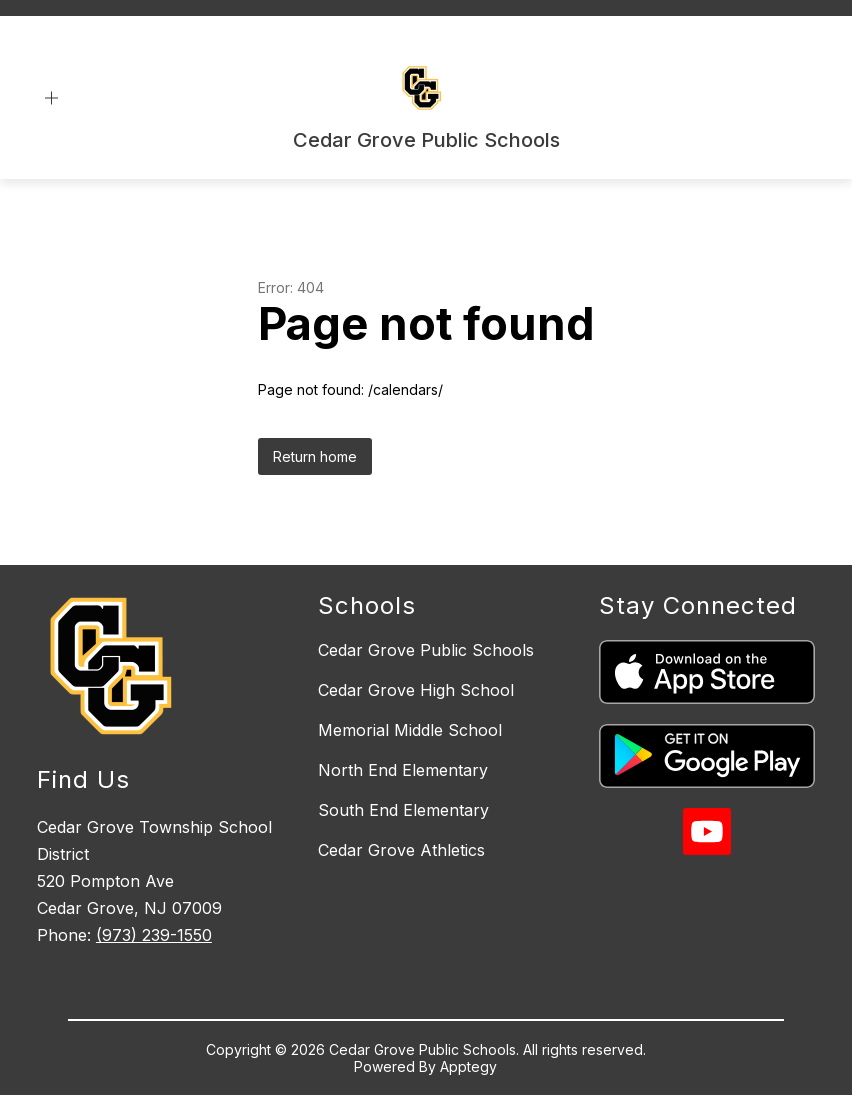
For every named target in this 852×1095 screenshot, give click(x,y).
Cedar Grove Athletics (401, 850)
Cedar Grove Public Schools (426, 650)
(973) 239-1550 (154, 935)
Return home (315, 456)
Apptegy (468, 1066)
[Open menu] (51, 98)
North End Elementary (403, 770)
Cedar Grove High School (416, 690)
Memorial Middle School (410, 730)
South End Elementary (403, 810)
